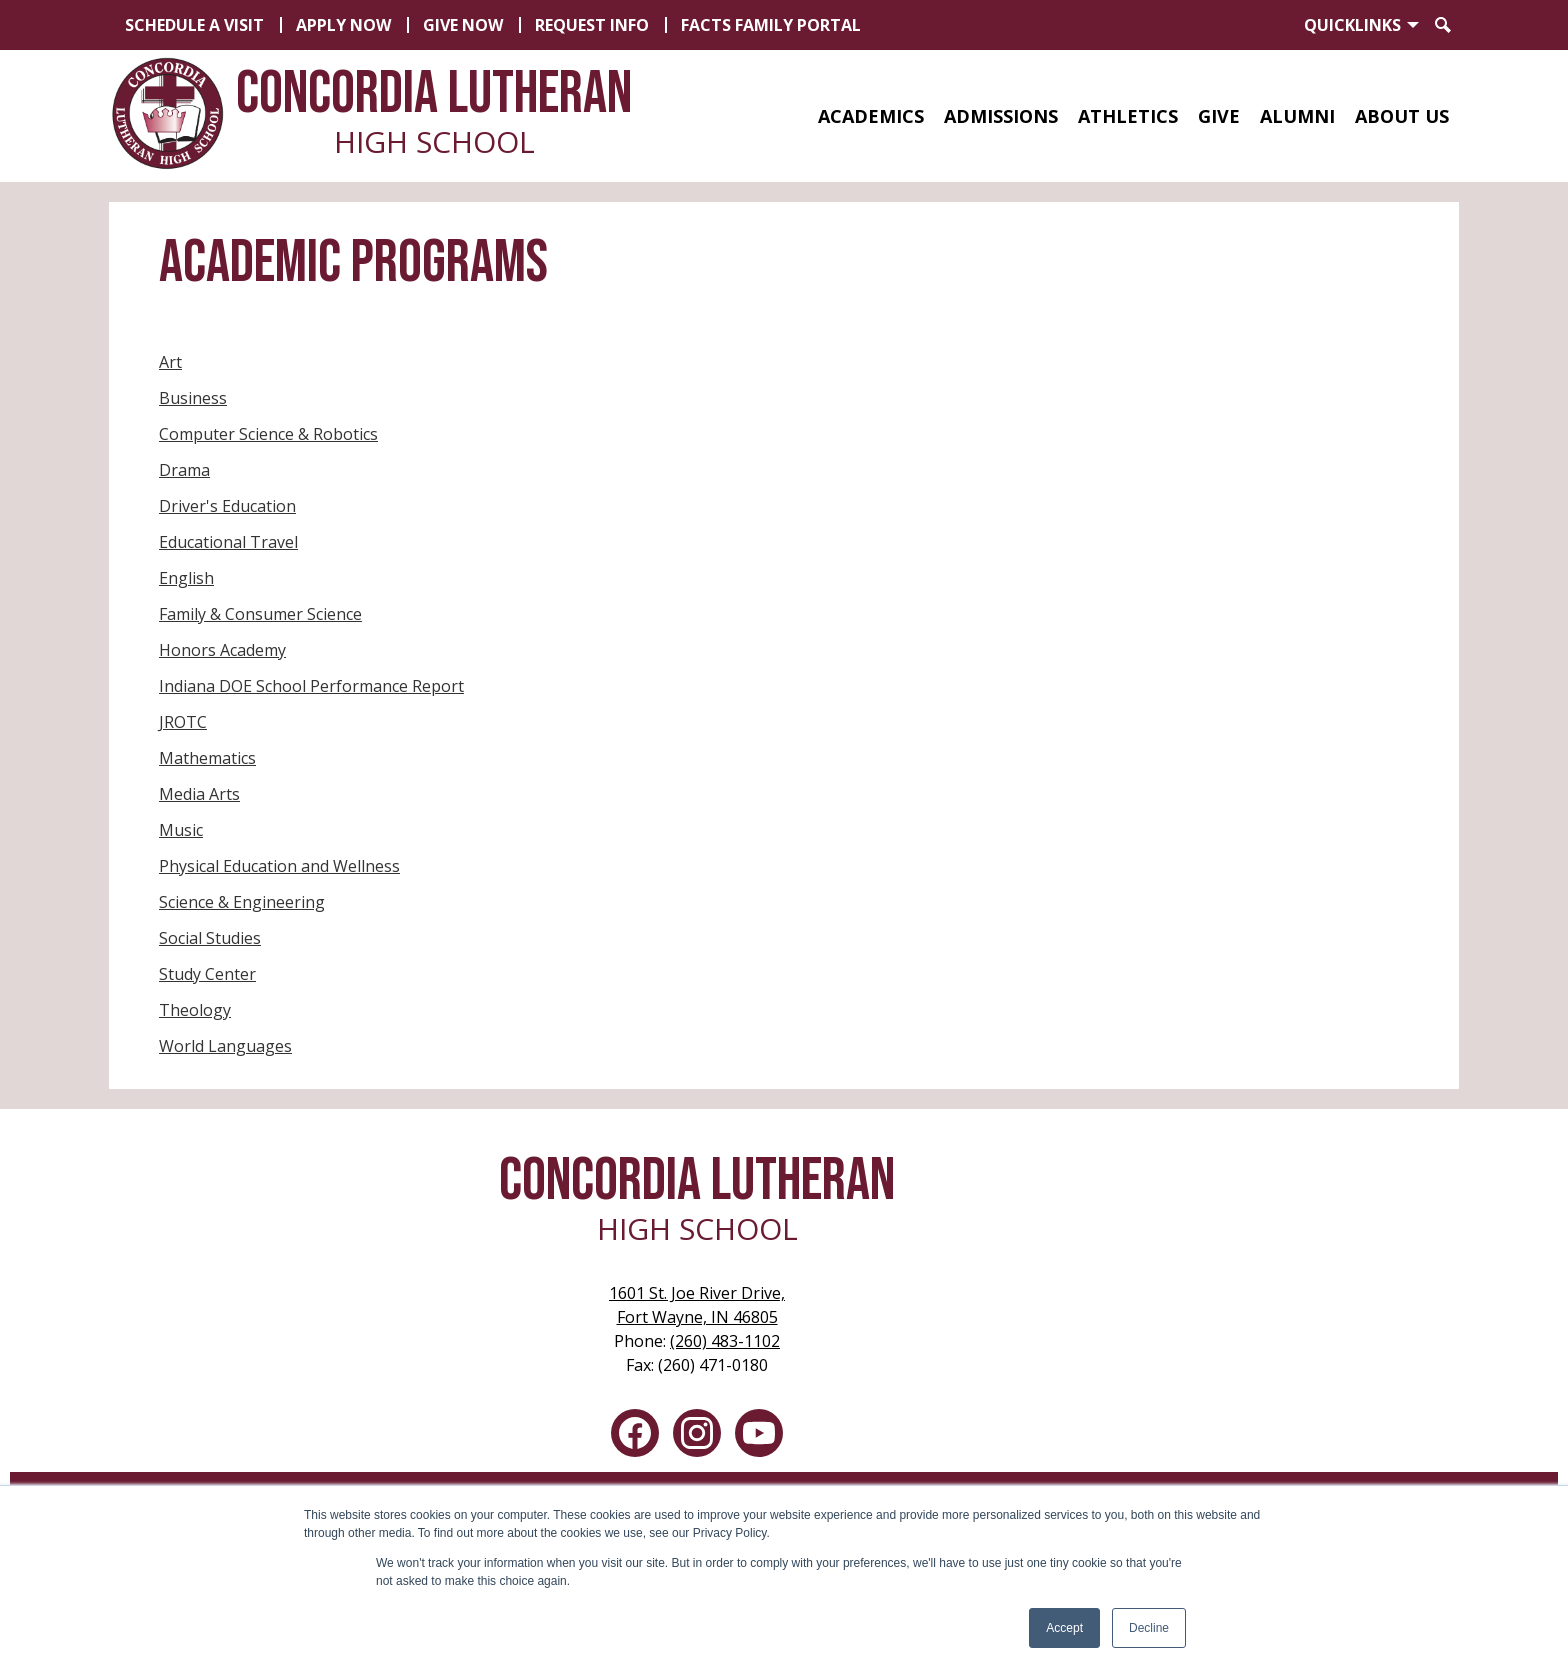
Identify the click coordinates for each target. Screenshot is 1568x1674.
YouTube (759, 1437)
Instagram (697, 1437)
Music (181, 830)
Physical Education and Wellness (279, 866)
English (186, 578)
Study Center (207, 974)
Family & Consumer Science (260, 614)
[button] (871, 116)
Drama (184, 470)
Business (193, 398)
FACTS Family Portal (771, 25)
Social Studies (210, 938)
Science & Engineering (242, 902)
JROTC (183, 722)
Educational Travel (228, 542)
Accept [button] (1064, 1628)
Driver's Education (227, 506)
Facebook (635, 1437)
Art (170, 362)
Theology (195, 1010)
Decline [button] (1149, 1628)
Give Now (463, 25)
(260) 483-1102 (725, 1341)
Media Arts (199, 794)
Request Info (592, 25)
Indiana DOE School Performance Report (311, 686)
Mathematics (207, 758)
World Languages (225, 1046)
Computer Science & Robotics (268, 434)
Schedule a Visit (194, 25)
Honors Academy (222, 650)
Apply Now (343, 25)
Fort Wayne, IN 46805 (697, 1304)
